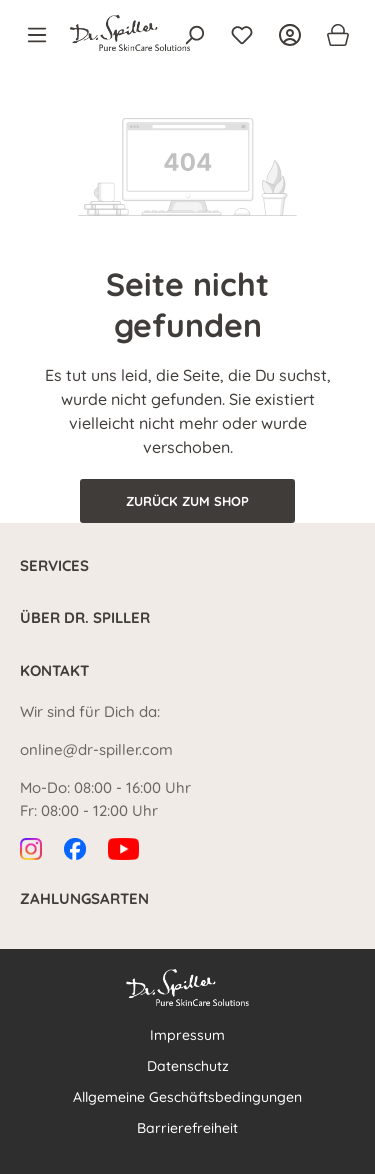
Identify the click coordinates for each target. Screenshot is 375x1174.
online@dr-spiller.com (96, 749)
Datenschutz (188, 1066)
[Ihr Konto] (290, 35)
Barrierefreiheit (187, 1128)
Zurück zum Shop (187, 501)
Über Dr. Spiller (85, 617)
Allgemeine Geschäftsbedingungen (187, 1097)
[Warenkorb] (332, 35)
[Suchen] (194, 35)
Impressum (187, 1035)
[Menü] (43, 35)
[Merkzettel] (242, 35)
